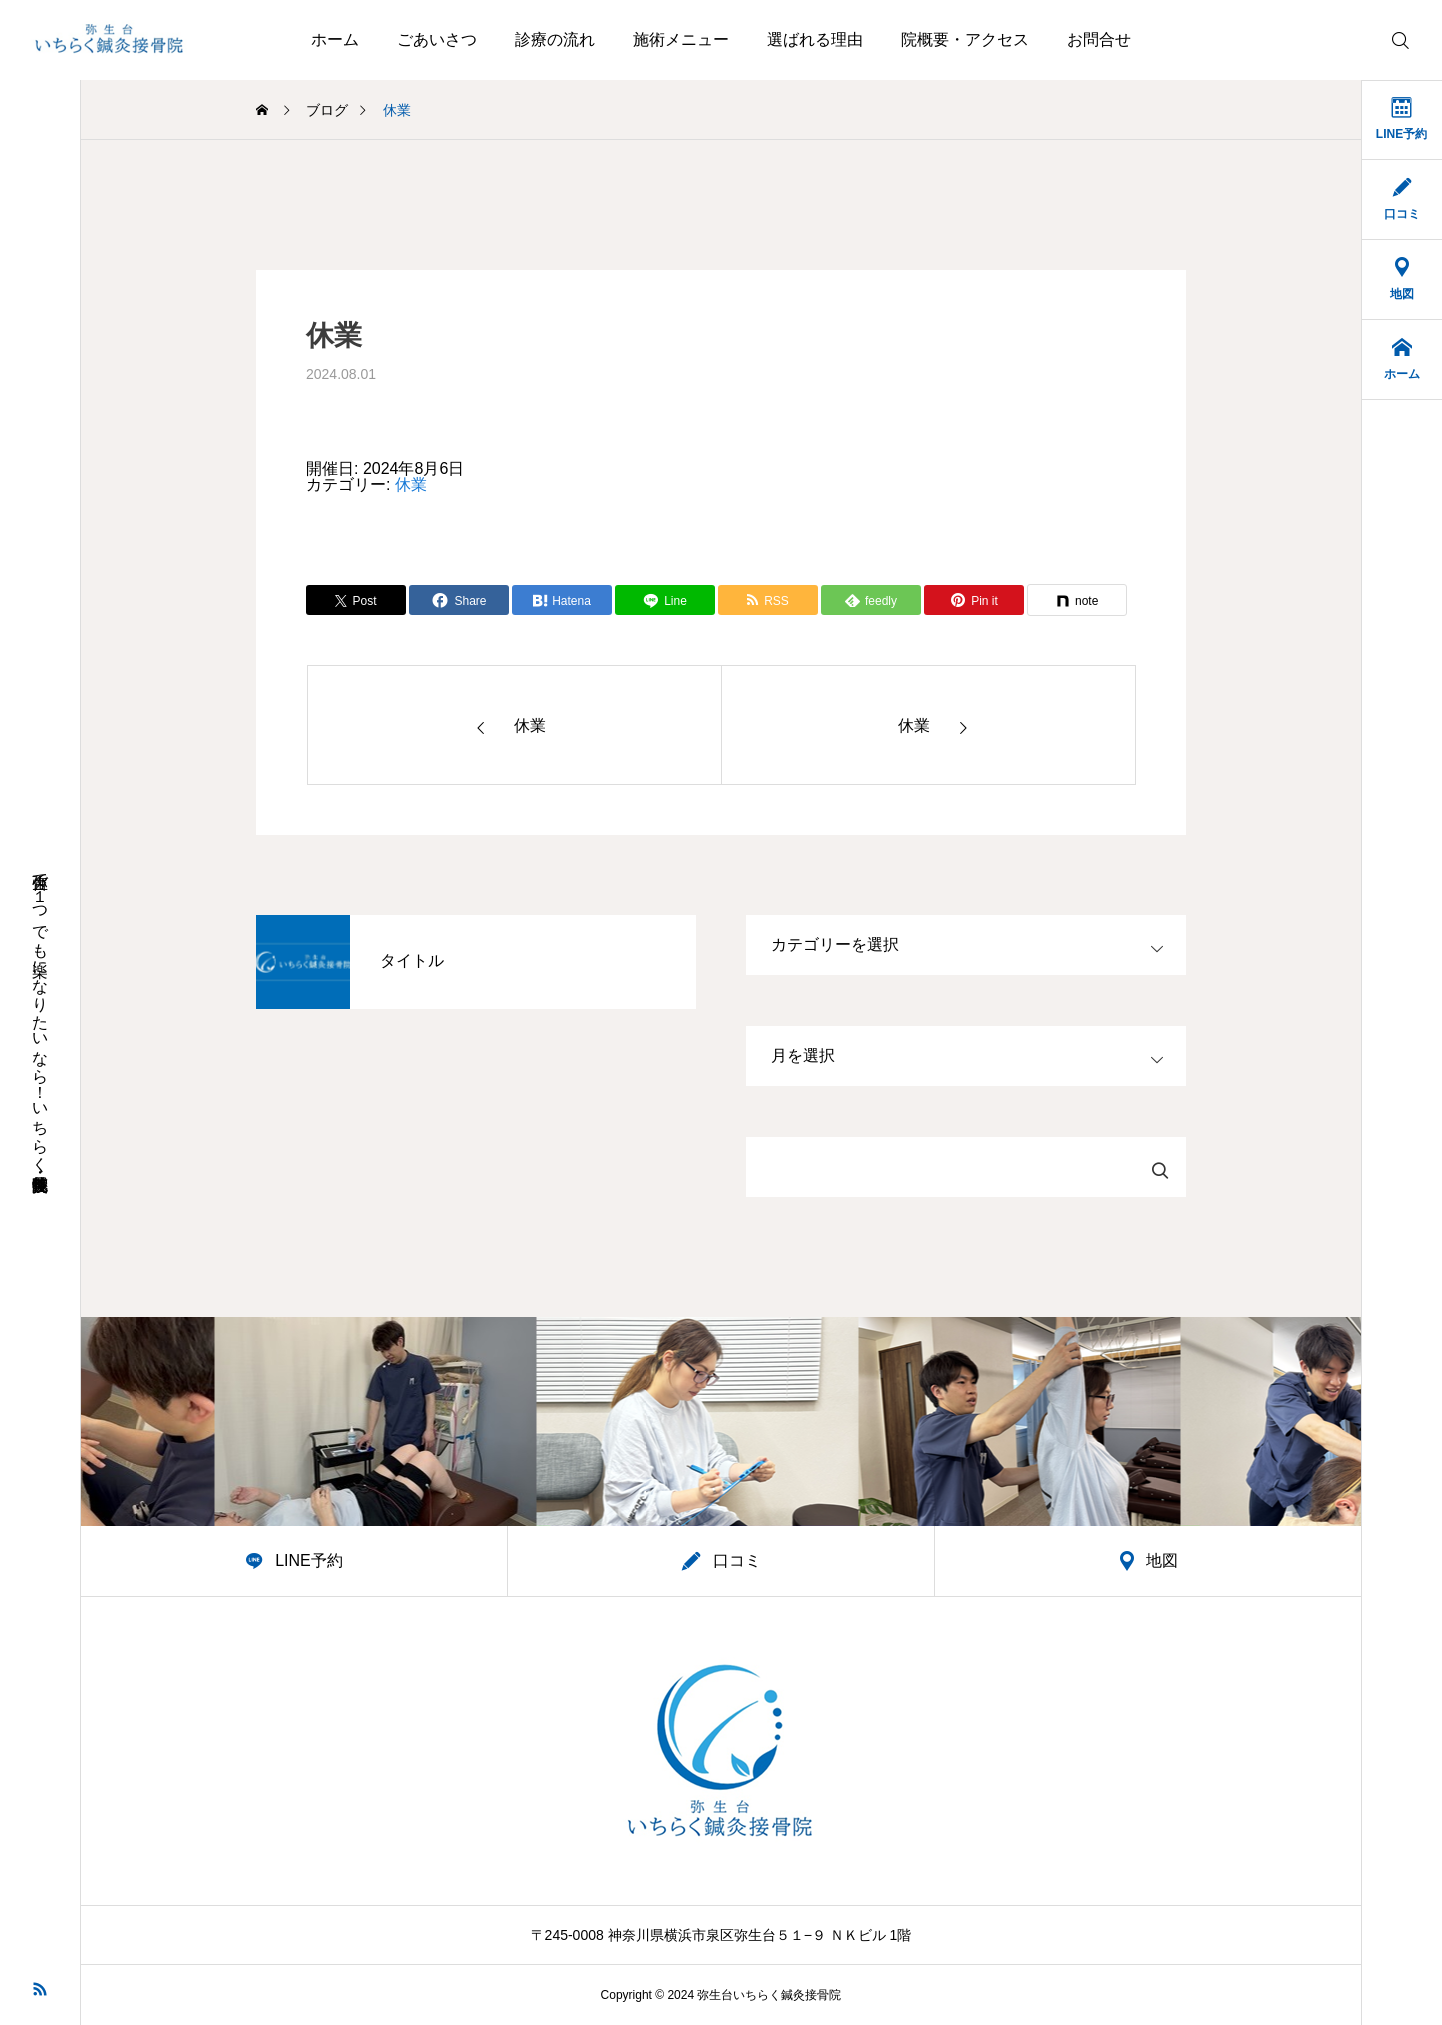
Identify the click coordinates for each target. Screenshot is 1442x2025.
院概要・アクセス (965, 39)
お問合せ (1099, 39)
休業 (411, 484)
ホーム (335, 39)
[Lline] (665, 600)
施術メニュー (681, 39)
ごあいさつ (437, 39)
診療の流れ (555, 39)
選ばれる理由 (815, 39)
